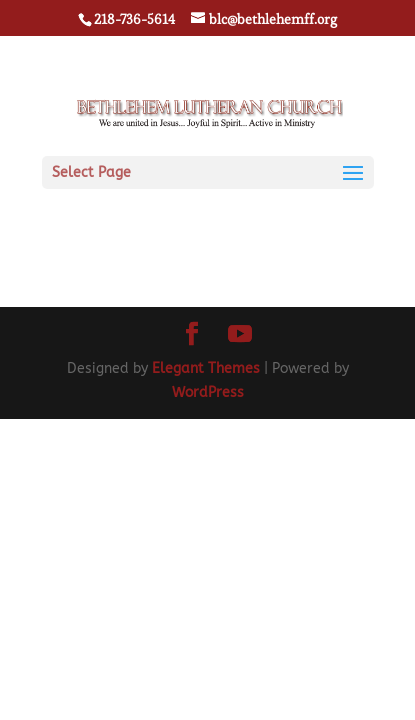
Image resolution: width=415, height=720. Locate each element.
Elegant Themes (206, 368)
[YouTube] (240, 335)
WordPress (208, 392)
